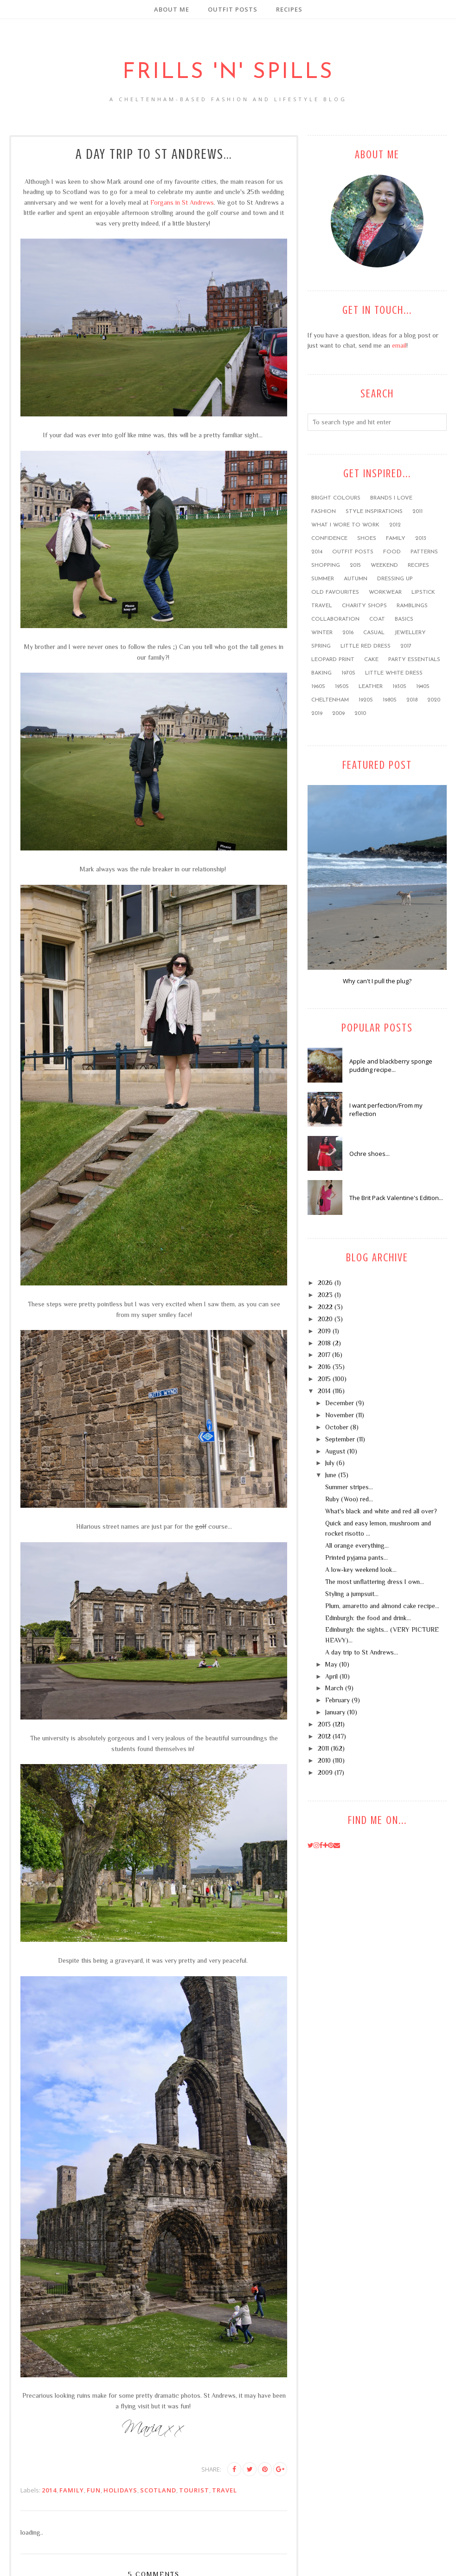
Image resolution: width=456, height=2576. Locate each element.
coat (377, 619)
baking (321, 673)
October (336, 1427)
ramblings (412, 606)
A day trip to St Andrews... (361, 1652)
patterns (424, 552)
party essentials (414, 659)
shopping (325, 565)
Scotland (158, 2490)
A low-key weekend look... (361, 1569)
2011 (417, 511)
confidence (329, 538)
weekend (384, 565)
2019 (316, 713)
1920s (366, 700)
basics (404, 619)
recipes (418, 565)
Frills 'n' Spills (228, 67)
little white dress (394, 673)
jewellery (410, 633)
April (331, 1676)
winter (322, 633)
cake (371, 659)
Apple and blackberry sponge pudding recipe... (390, 1065)
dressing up (395, 579)
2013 (420, 538)
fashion (323, 511)
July (329, 1462)
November (339, 1415)
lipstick (423, 592)
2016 (347, 633)
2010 (360, 713)
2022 (325, 1307)
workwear (385, 592)
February (337, 1700)
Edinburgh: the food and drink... (368, 1618)
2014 (49, 2490)
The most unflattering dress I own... (374, 1581)
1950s (342, 686)
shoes (366, 538)
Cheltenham (330, 700)
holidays (120, 2490)
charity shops (364, 606)
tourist (194, 2490)
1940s (423, 686)
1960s (318, 686)
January (335, 1712)
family (71, 2490)
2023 (325, 1294)
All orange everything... (357, 1545)
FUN (94, 2490)
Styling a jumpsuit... (352, 1593)
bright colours (335, 498)
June (330, 1475)
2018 (411, 700)
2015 (355, 565)
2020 (433, 700)
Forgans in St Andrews (182, 202)
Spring (321, 646)
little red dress (365, 646)
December (339, 1403)
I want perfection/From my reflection (386, 1109)
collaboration (335, 619)
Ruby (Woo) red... (349, 1499)
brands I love (391, 498)
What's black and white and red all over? (381, 1511)
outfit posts (352, 552)
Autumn (355, 579)
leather (371, 686)
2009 (338, 713)
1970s (348, 673)
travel (224, 2490)
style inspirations (374, 511)
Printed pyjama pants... (356, 1557)
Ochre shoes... (369, 1153)
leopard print (332, 659)
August (335, 1451)
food (392, 552)
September (340, 1439)
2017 (405, 646)
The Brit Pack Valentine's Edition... (396, 1198)
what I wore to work (345, 525)
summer (322, 579)
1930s (399, 686)
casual (374, 633)
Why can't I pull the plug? (377, 981)
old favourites (335, 592)
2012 (395, 525)
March (334, 1688)
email (399, 345)
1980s (390, 700)
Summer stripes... (349, 1487)
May (331, 1664)
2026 (325, 1282)
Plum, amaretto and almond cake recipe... (382, 1605)
